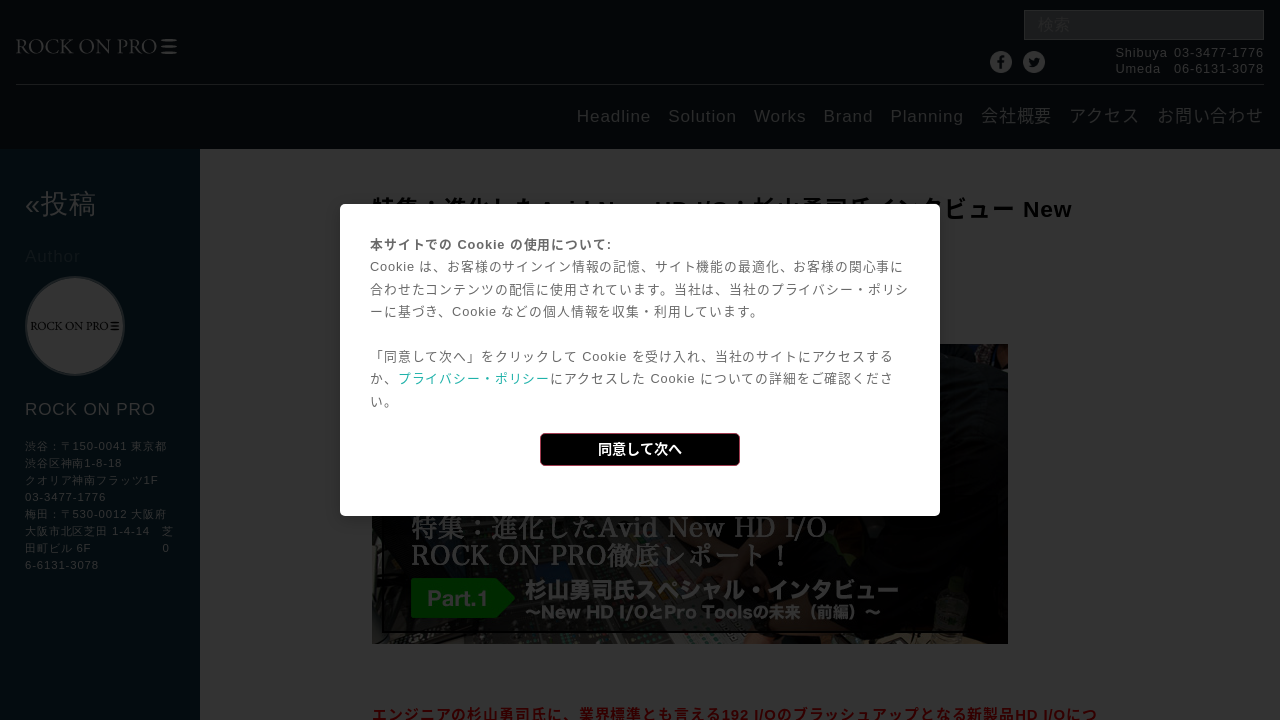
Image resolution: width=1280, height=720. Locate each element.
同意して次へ (640, 449)
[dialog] (640, 360)
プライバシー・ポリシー (474, 378)
